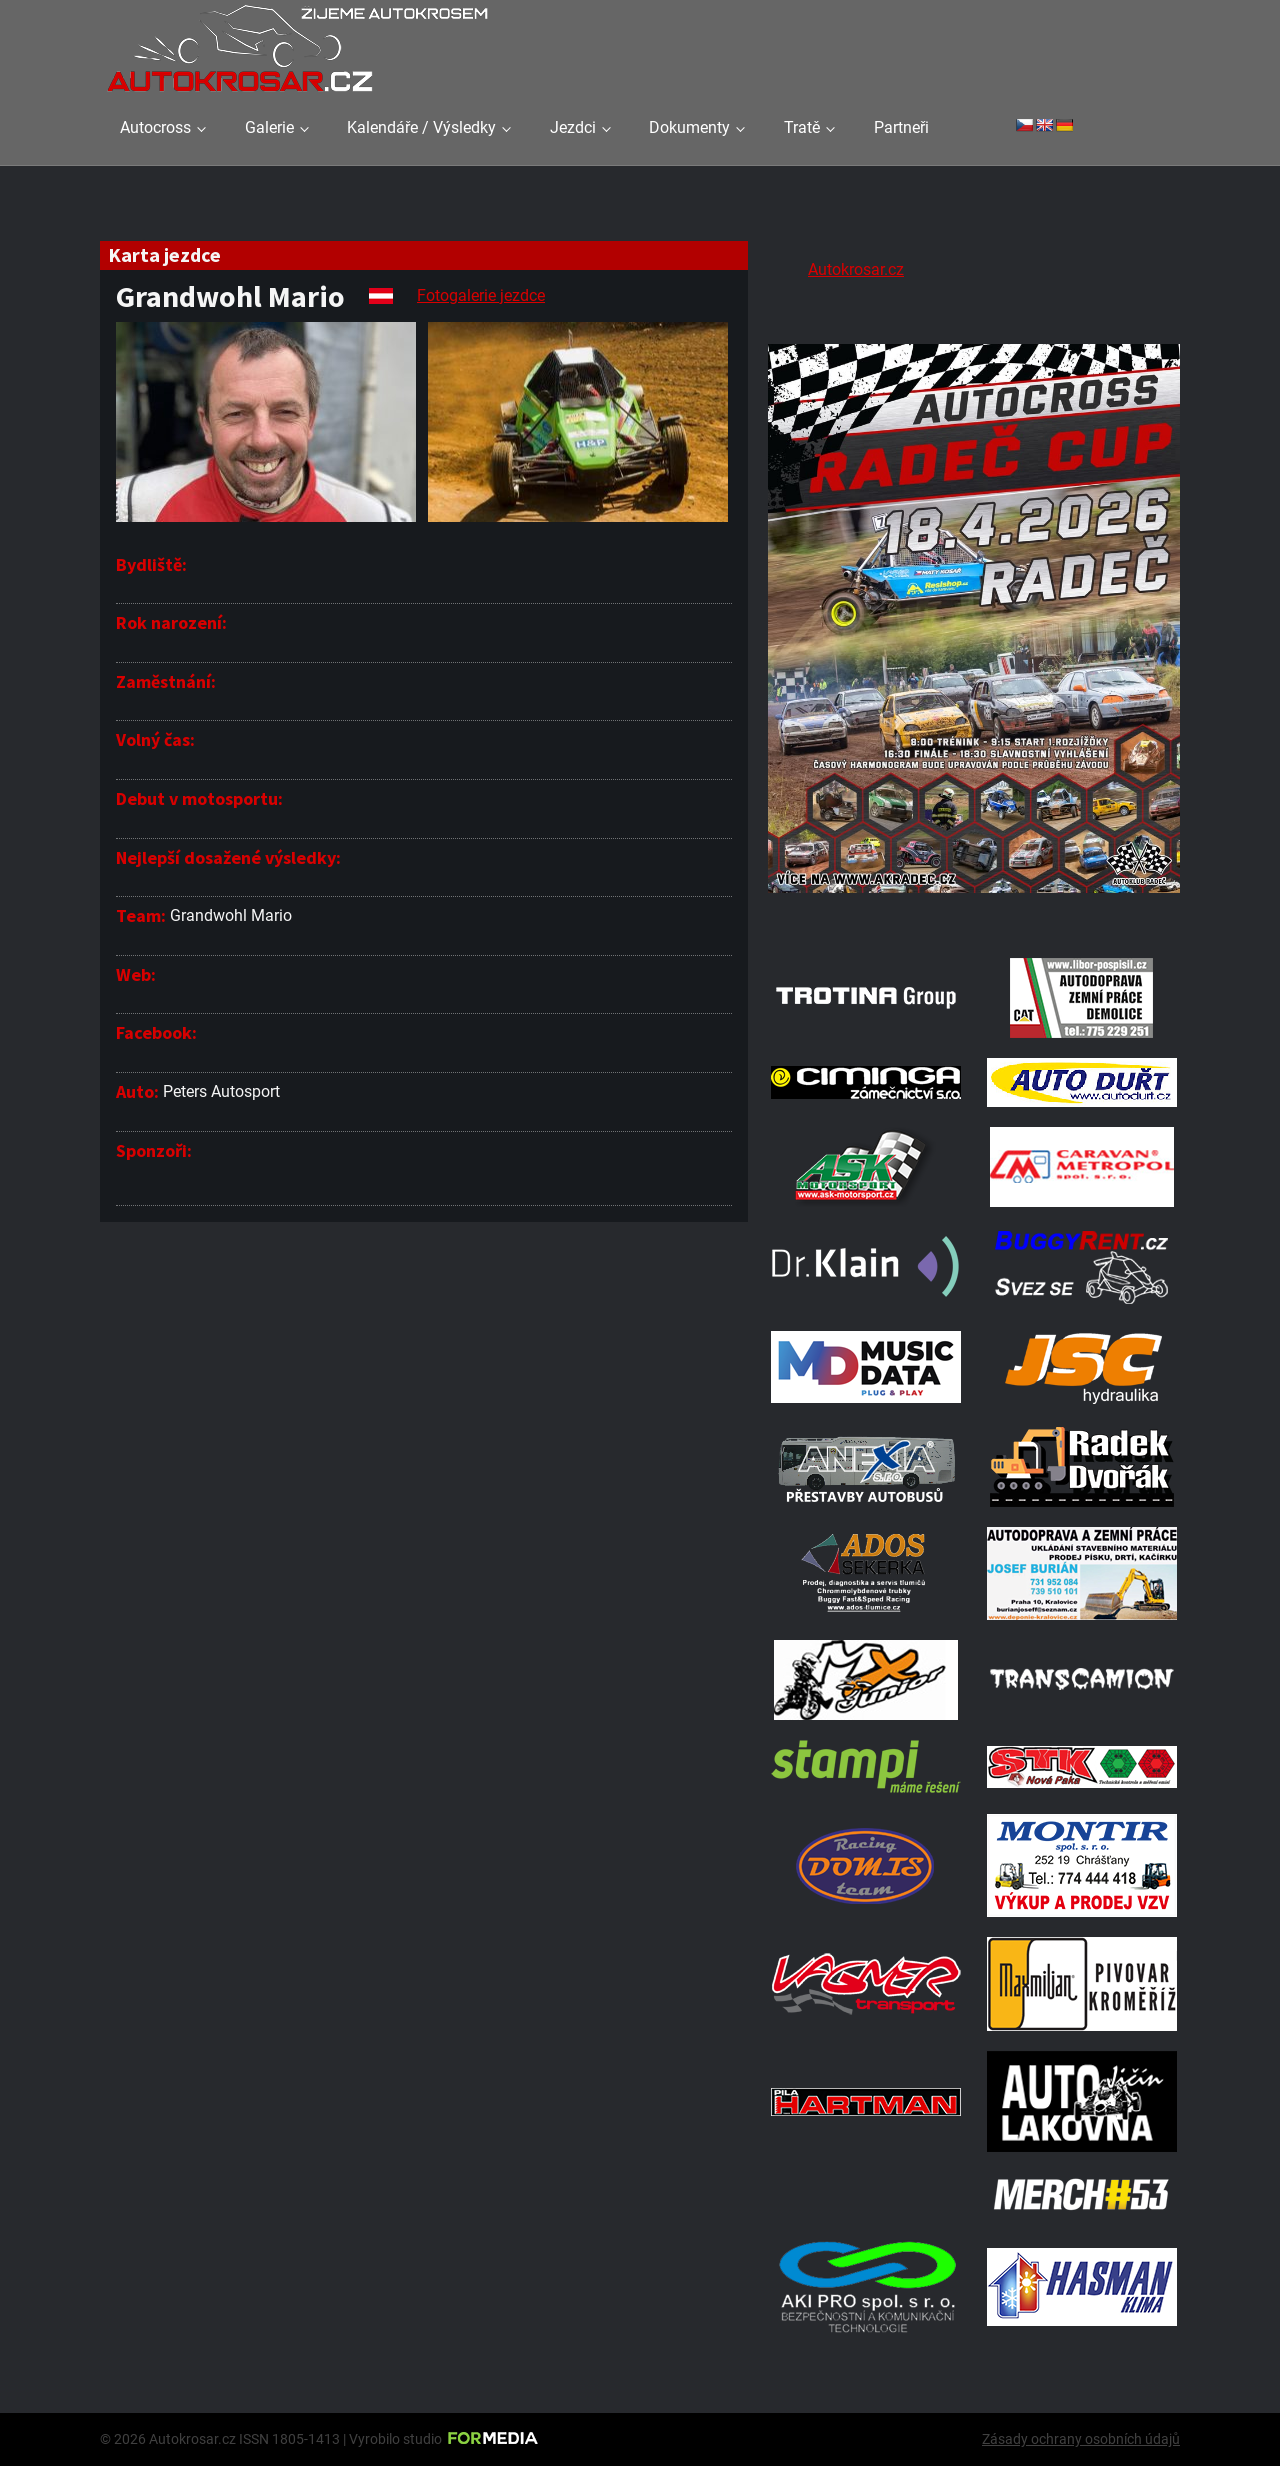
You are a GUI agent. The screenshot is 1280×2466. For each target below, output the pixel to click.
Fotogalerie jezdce (481, 295)
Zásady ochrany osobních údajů (1081, 2439)
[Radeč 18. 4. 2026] (974, 912)
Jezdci (573, 127)
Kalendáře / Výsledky (421, 127)
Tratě (802, 127)
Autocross (155, 127)
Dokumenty (689, 127)
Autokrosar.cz (856, 269)
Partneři (901, 127)
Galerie (269, 127)
